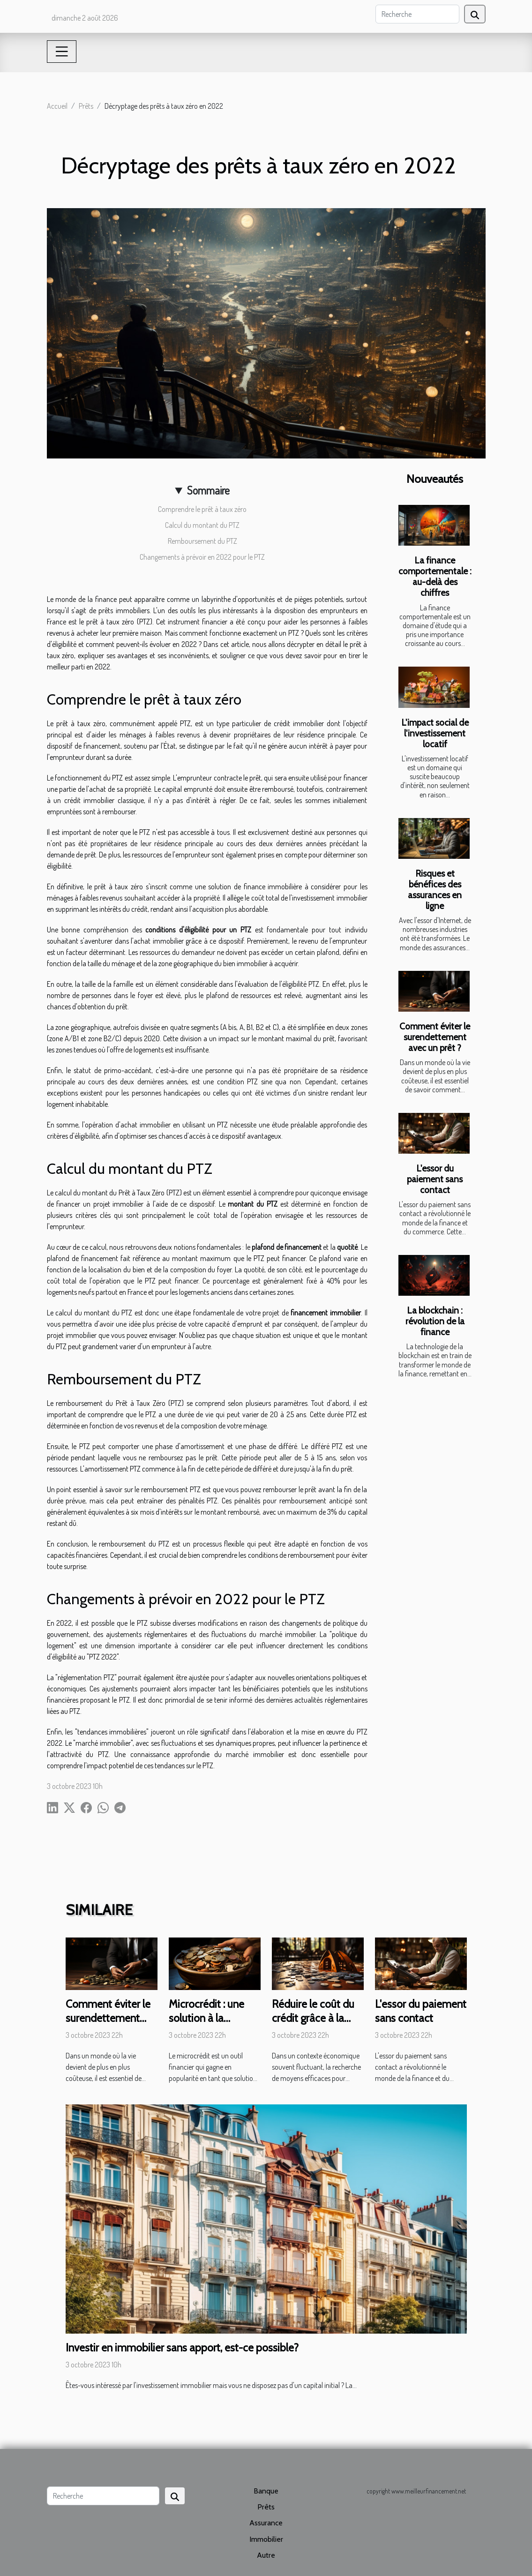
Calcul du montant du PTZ (202, 525)
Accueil (57, 106)
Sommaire (208, 490)
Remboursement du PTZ (202, 541)
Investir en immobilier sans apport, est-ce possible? (182, 2347)
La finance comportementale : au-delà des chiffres (435, 576)
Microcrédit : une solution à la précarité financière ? (213, 2025)
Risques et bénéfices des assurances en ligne (435, 889)
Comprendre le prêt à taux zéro (202, 509)
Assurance (266, 2522)
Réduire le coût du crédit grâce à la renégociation (313, 2018)
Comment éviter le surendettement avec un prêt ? (434, 1037)
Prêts (86, 106)
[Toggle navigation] (62, 51)
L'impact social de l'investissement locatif (435, 733)
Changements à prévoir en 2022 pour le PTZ (202, 557)
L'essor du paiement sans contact (435, 1179)
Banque (266, 2490)
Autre (266, 2555)
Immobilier (266, 2539)
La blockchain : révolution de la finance (435, 1321)
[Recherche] (417, 14)
